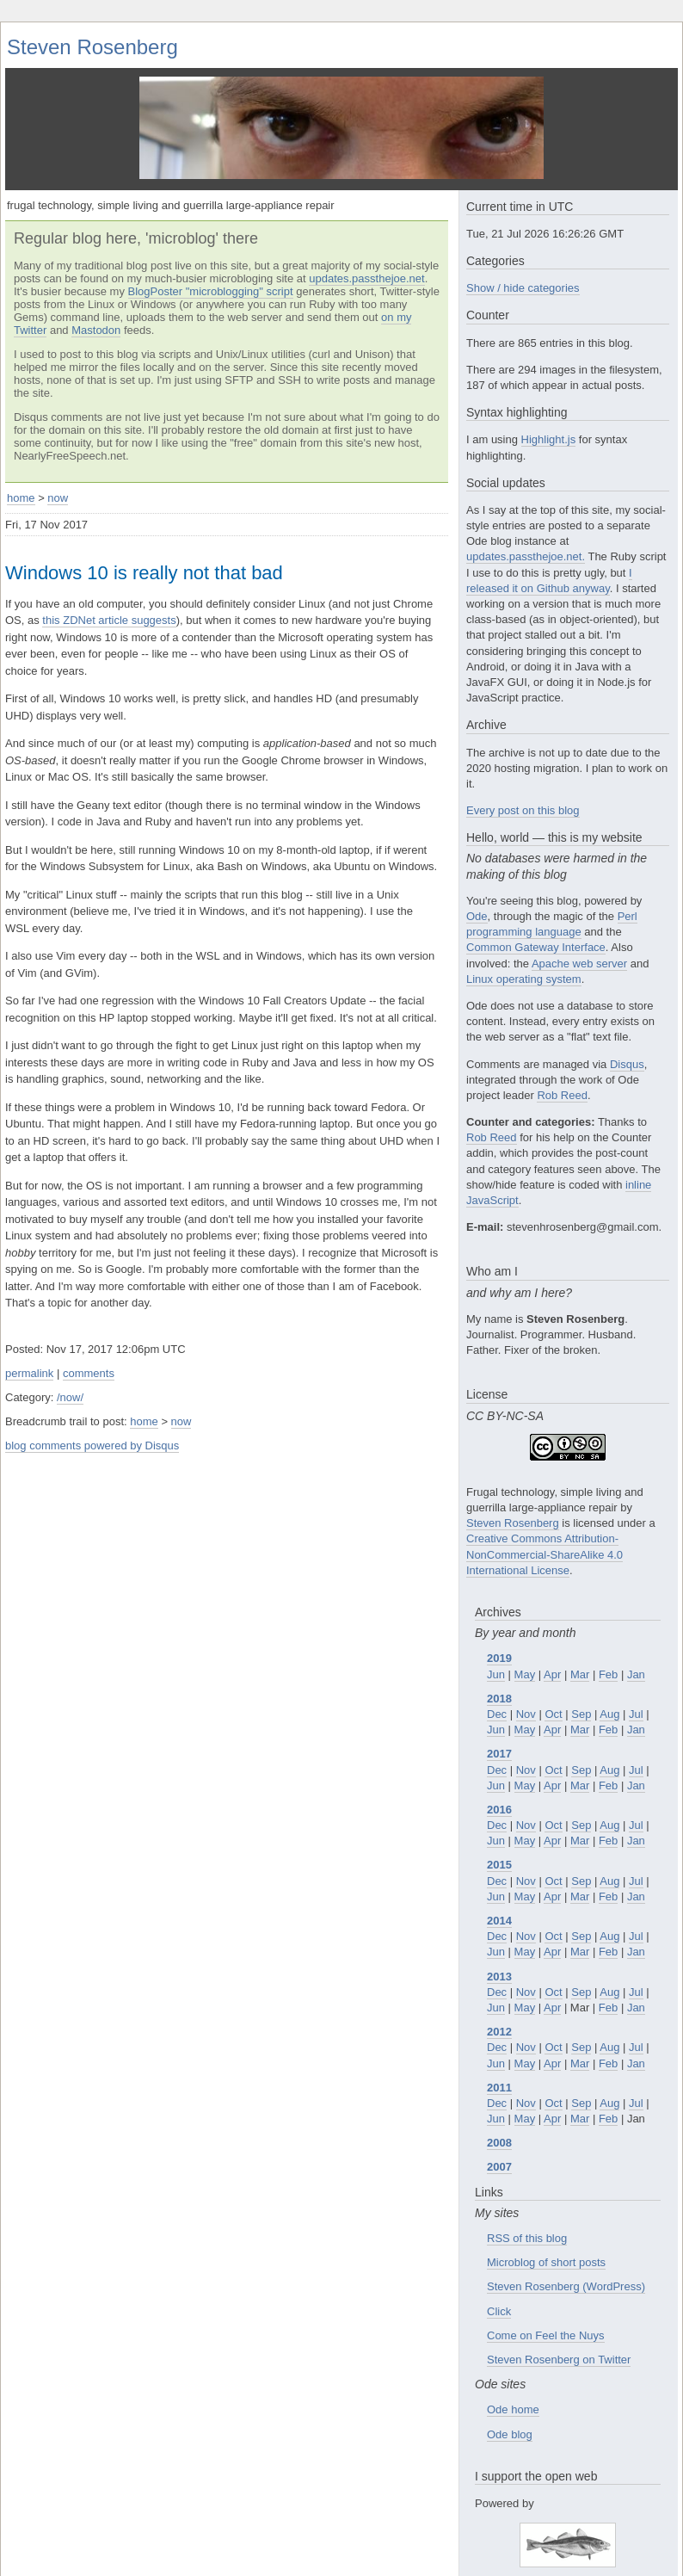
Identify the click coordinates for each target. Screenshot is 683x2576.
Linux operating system (523, 952)
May (525, 1646)
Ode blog (509, 2406)
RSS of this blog (527, 2211)
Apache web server (579, 936)
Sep (581, 1687)
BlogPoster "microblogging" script (210, 291)
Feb (608, 1646)
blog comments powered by (92, 1445)
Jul (636, 1687)
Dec (497, 1687)
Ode (477, 889)
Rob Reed (562, 1068)
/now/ (70, 1397)
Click (499, 2283)
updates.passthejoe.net (366, 278)
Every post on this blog (523, 783)
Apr (552, 1646)
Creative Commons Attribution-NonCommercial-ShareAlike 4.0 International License (544, 1527)
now (57, 497)
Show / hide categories (523, 261)
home (21, 497)
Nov (526, 1687)
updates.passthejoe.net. (525, 529)
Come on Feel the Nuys (546, 2308)
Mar (579, 1646)
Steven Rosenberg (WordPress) (566, 2259)
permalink (29, 1373)
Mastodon (95, 330)
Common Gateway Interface (536, 920)
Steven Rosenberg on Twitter (559, 2332)
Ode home (513, 2382)
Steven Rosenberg (92, 47)
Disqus (627, 1036)
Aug (609, 1687)
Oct (553, 1687)
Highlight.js (548, 412)
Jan (636, 1646)
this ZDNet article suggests (108, 620)
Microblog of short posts (546, 2235)
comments (88, 1373)
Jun (496, 1646)
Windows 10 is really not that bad (144, 573)
